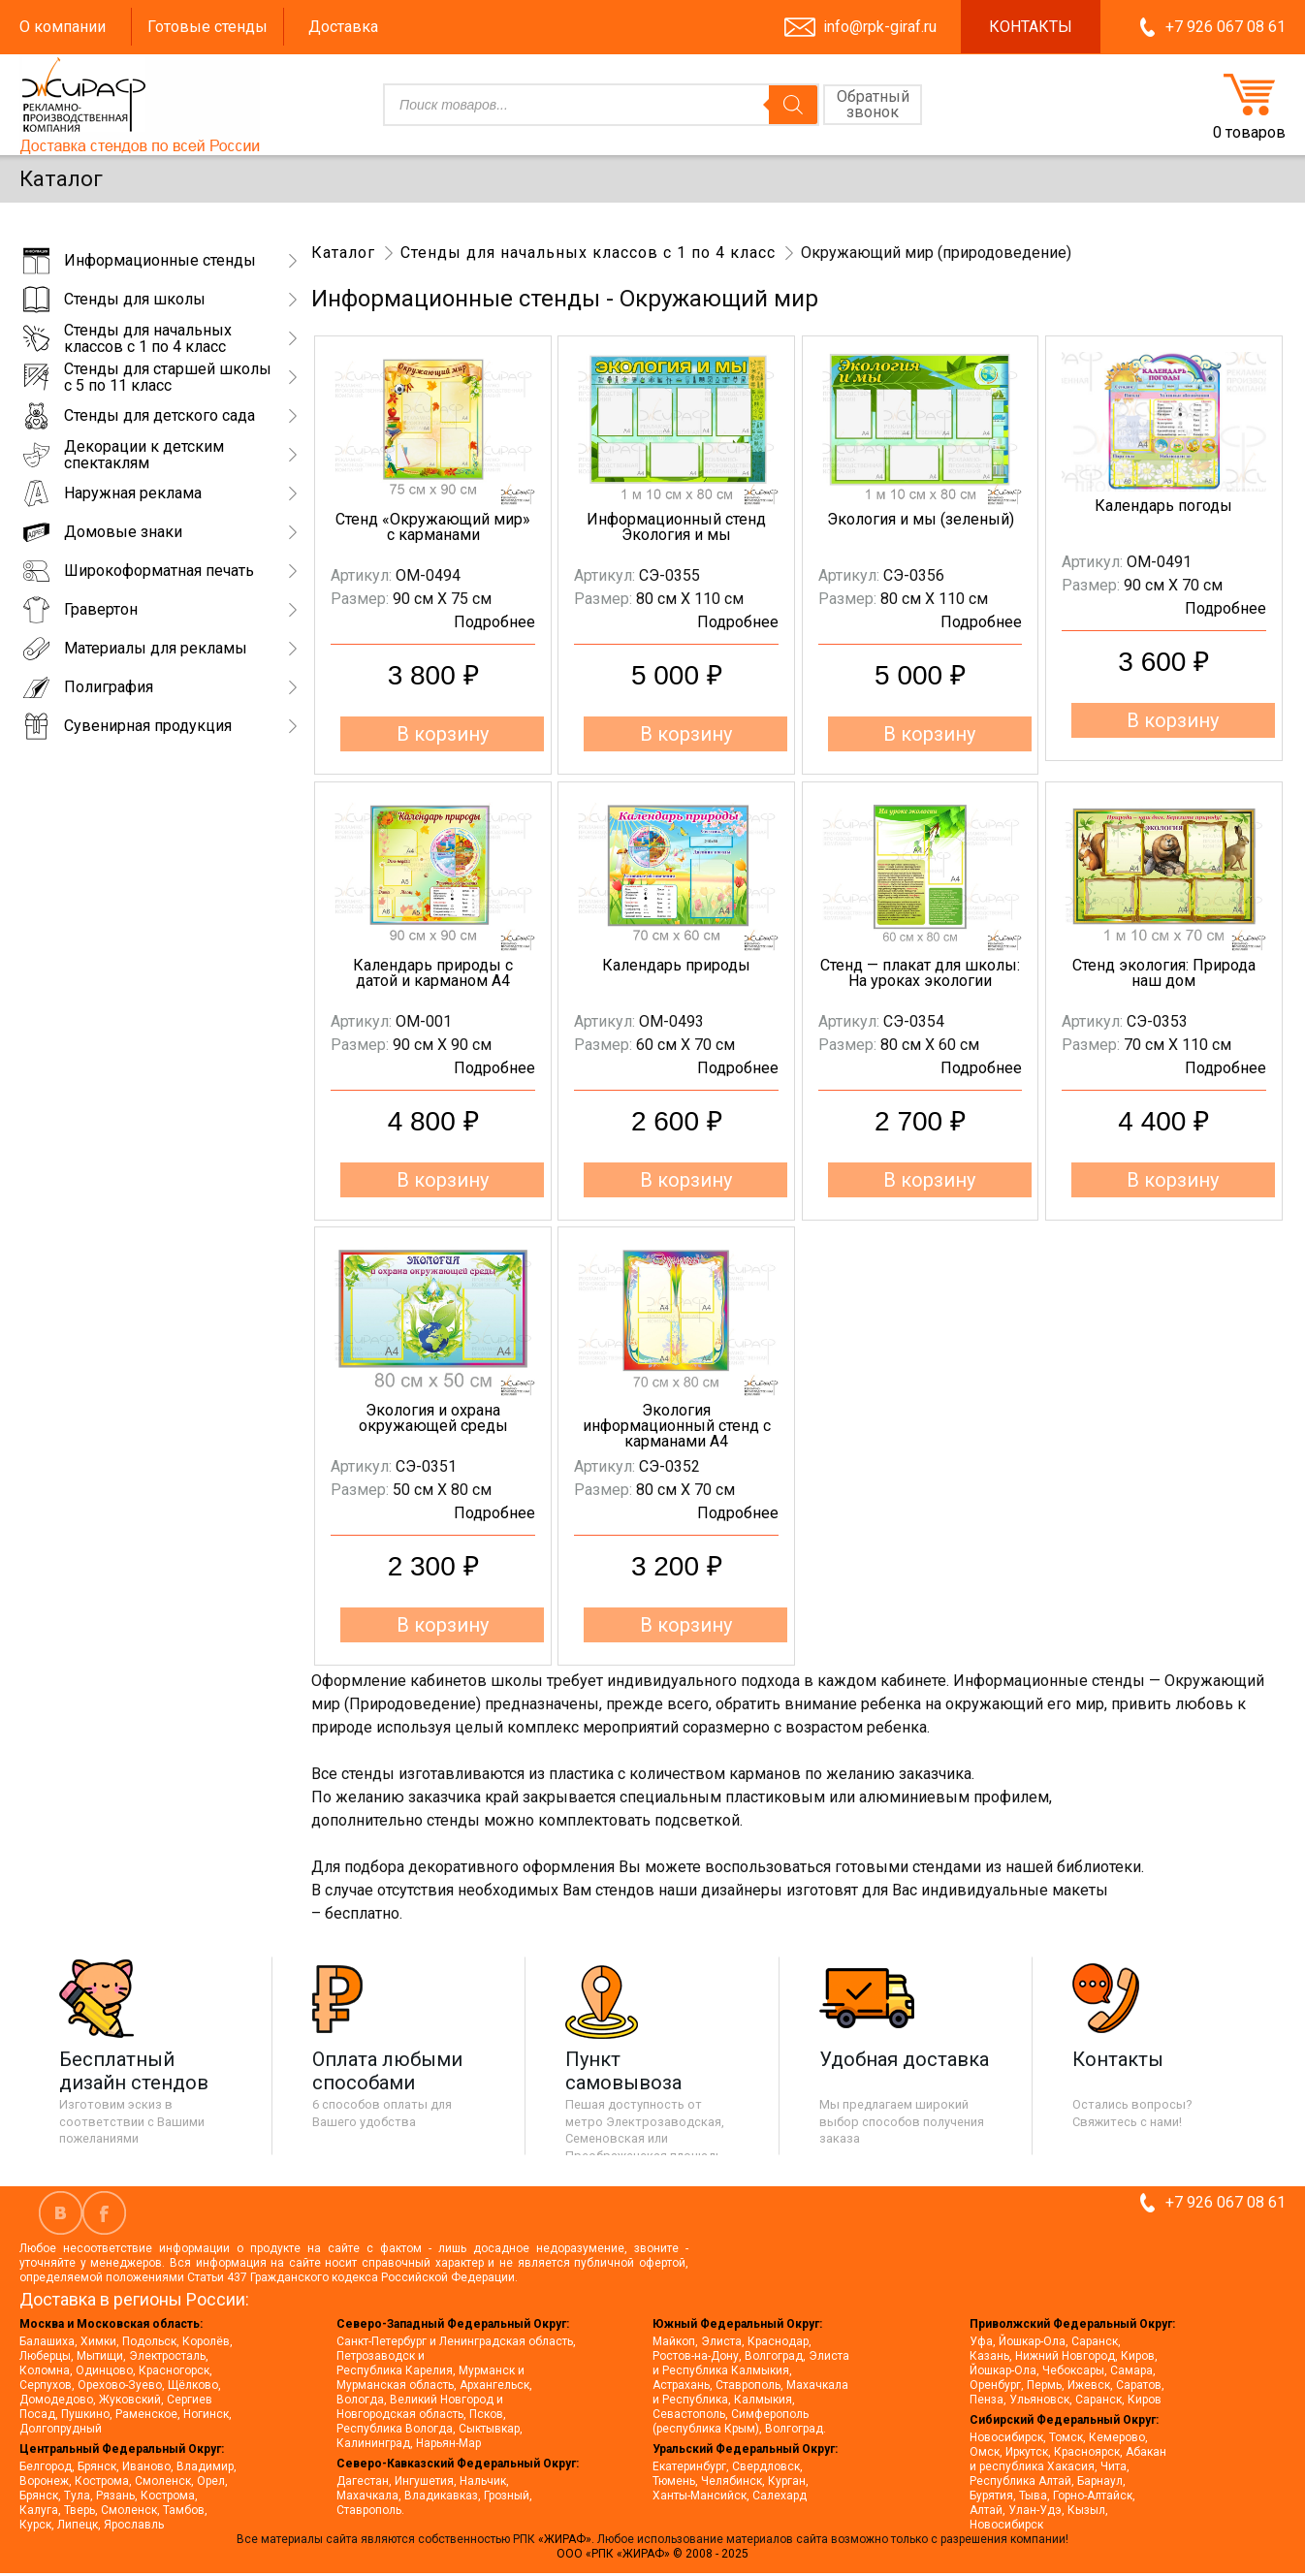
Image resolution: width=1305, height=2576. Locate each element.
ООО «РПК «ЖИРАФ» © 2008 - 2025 (652, 2553)
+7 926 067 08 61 (1225, 26)
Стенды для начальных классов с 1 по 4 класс (588, 252)
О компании (62, 26)
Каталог (343, 252)
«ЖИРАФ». (567, 2539)
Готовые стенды (207, 26)
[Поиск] (793, 104)
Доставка (343, 26)
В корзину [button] (443, 734)
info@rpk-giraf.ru (880, 26)
